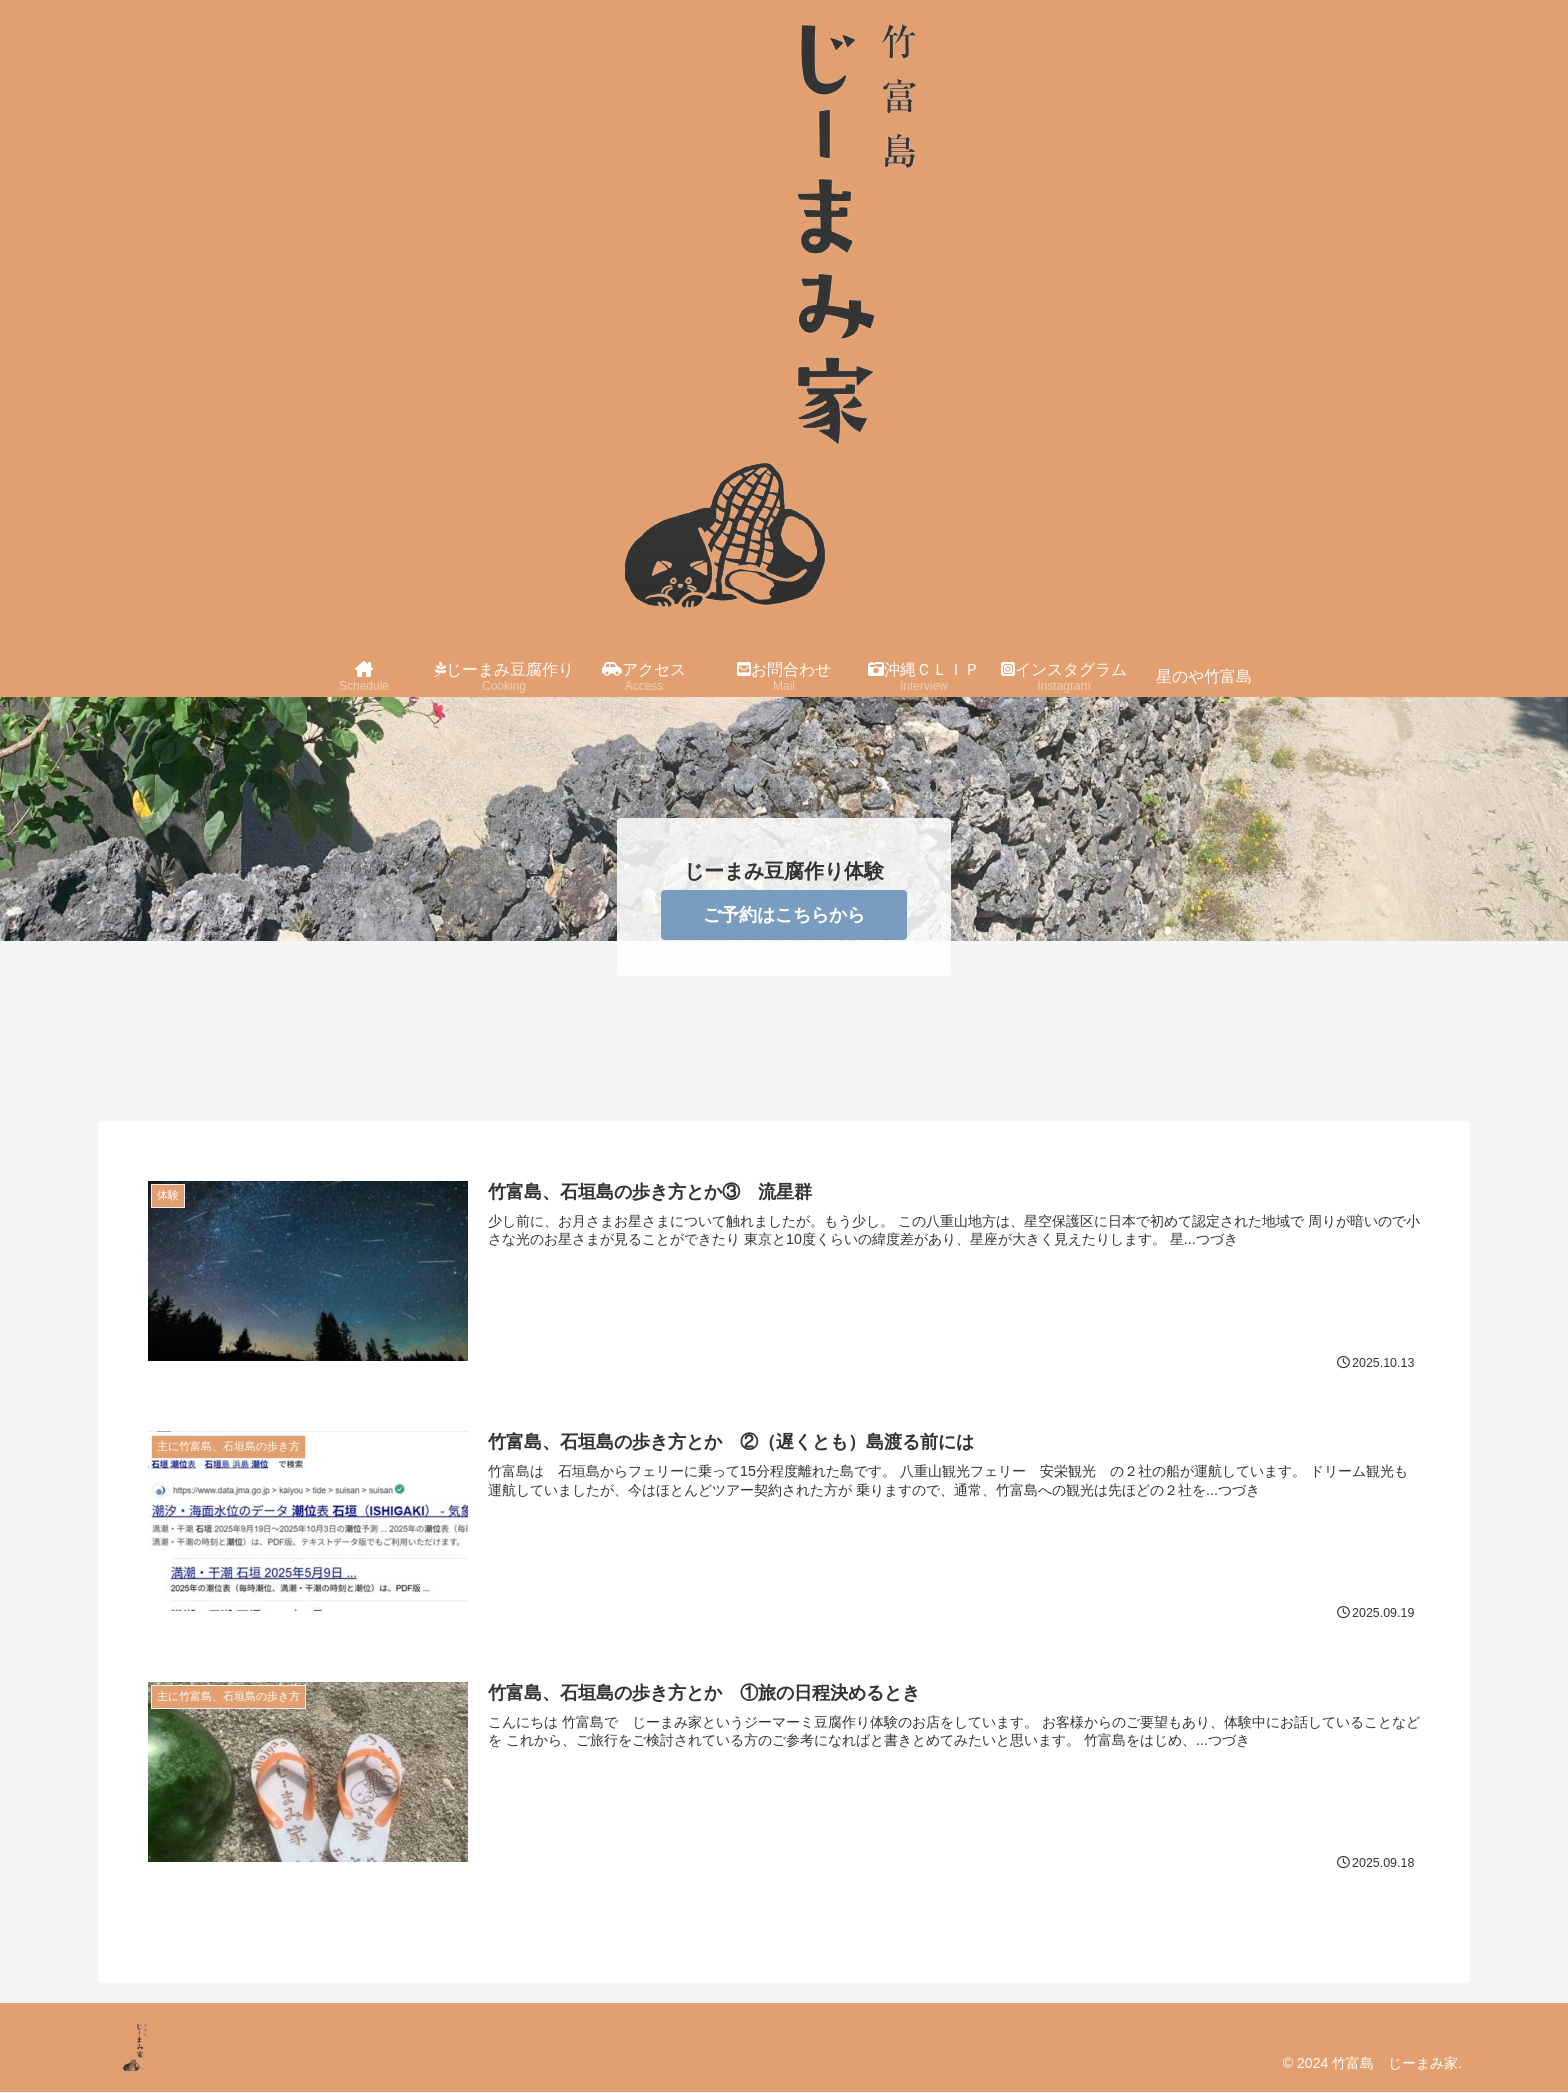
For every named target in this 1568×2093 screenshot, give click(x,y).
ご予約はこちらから (784, 915)
